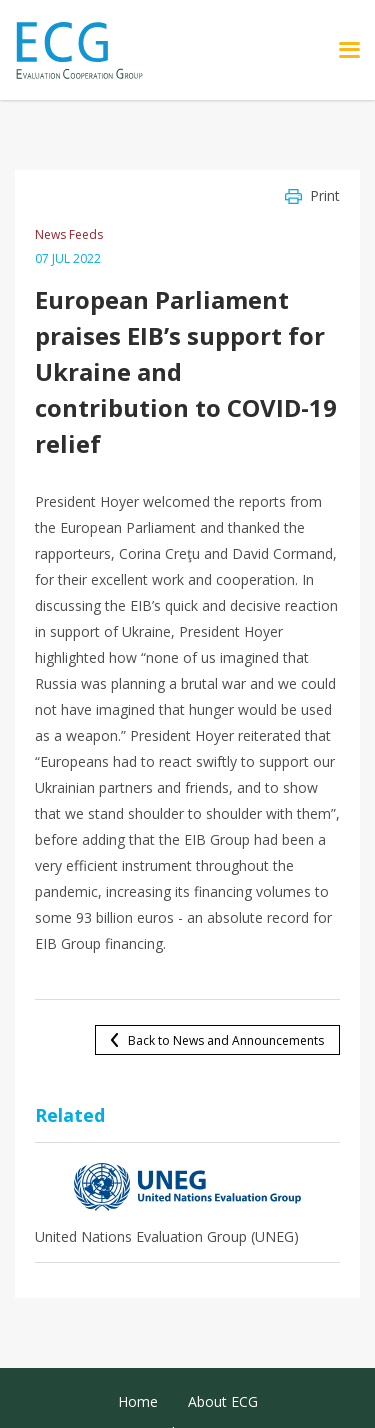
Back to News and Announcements (226, 1040)
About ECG (223, 1401)
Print (325, 195)
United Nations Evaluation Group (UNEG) (167, 1236)
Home (138, 1401)
